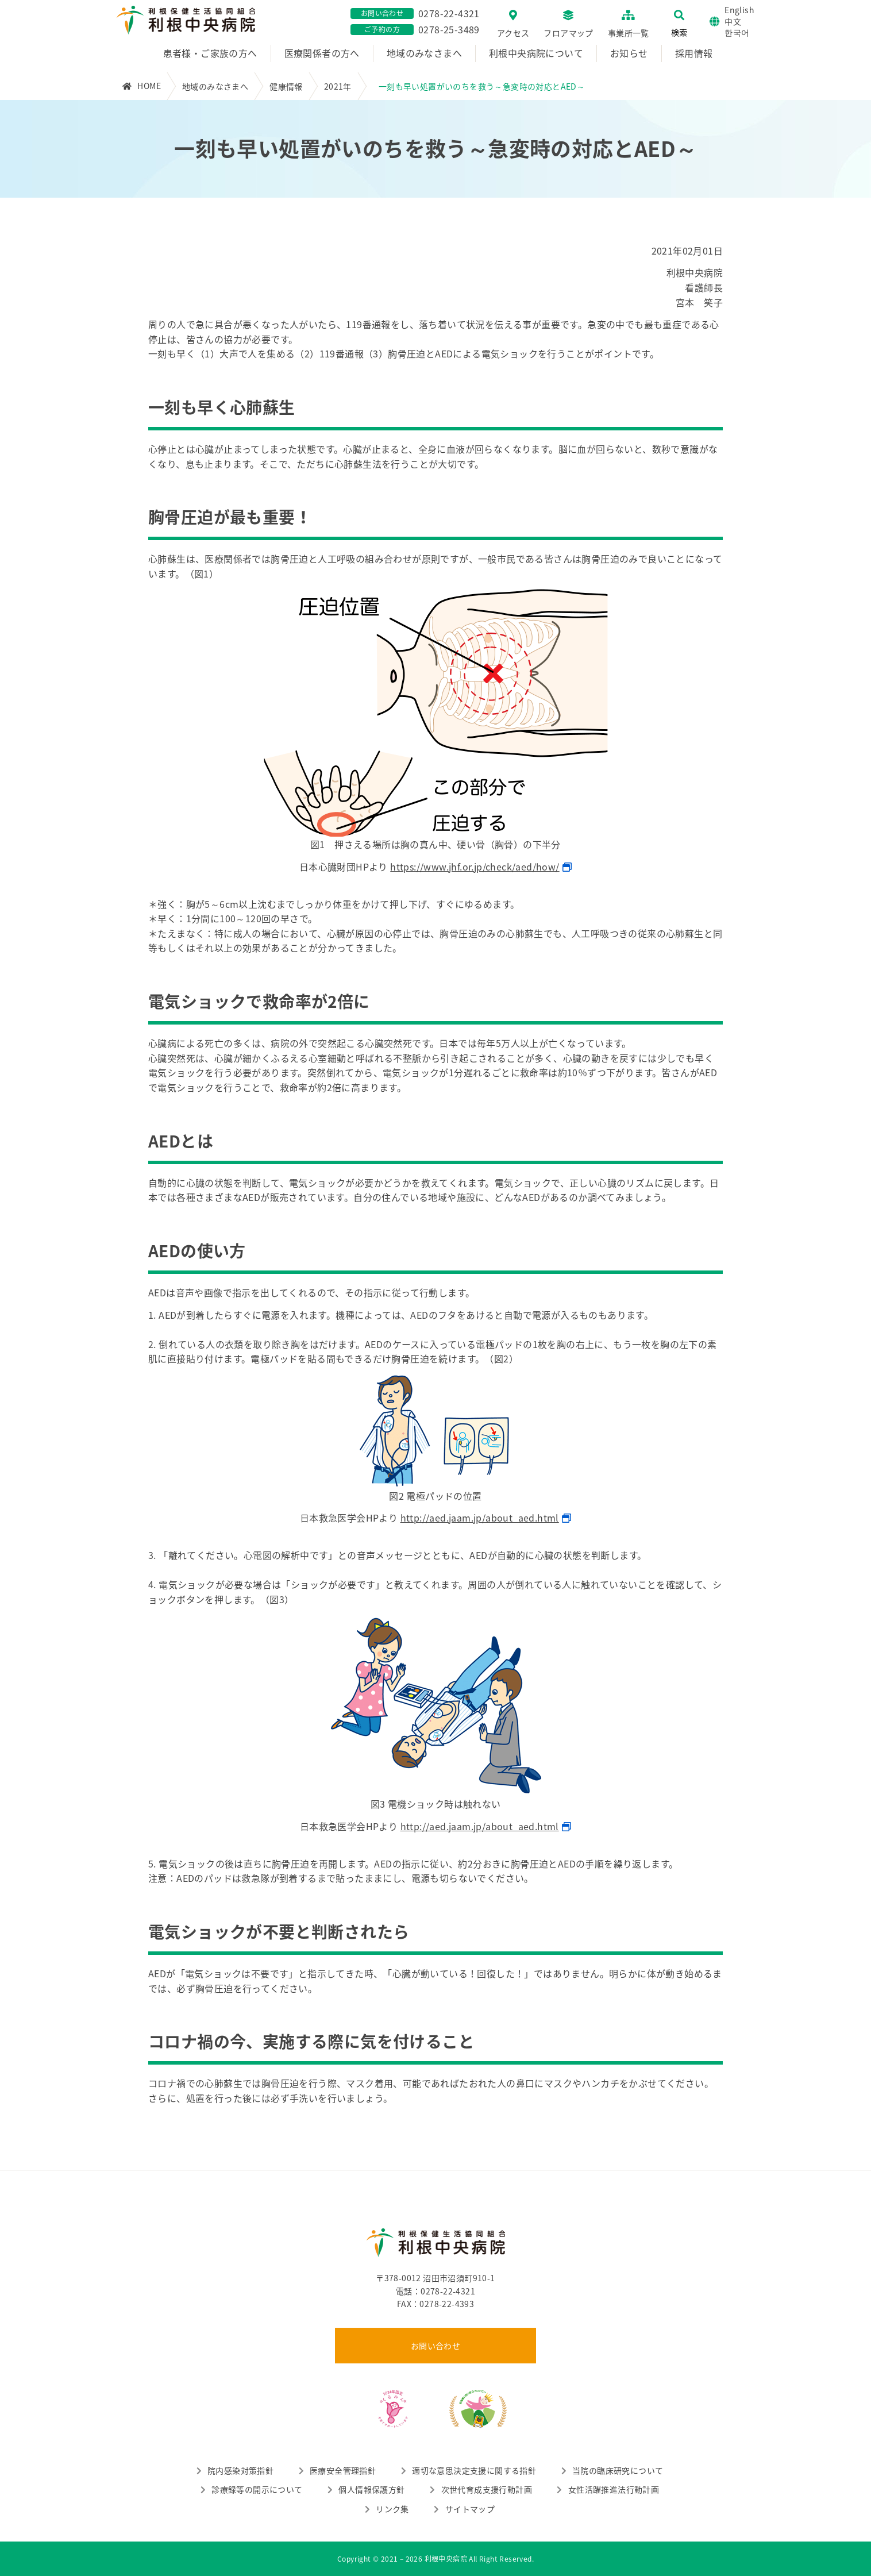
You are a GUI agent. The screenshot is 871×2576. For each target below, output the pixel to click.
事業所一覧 (628, 32)
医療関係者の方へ (322, 53)
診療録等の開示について (256, 2489)
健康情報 (286, 86)
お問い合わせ (435, 2345)
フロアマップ (568, 32)
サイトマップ (470, 2509)
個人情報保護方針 (371, 2489)
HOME (149, 85)
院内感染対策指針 (240, 2470)
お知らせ (629, 53)
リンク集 (392, 2509)
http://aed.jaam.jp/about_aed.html (479, 1517)
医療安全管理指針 (343, 2470)
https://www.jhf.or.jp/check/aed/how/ (474, 866)
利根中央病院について (536, 53)
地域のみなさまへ (424, 53)
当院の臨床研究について (617, 2470)
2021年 (338, 86)
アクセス (513, 32)
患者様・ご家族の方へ (210, 53)
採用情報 (694, 53)
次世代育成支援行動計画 (486, 2489)
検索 (679, 32)
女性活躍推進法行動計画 (613, 2489)
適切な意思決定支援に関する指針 (474, 2470)
